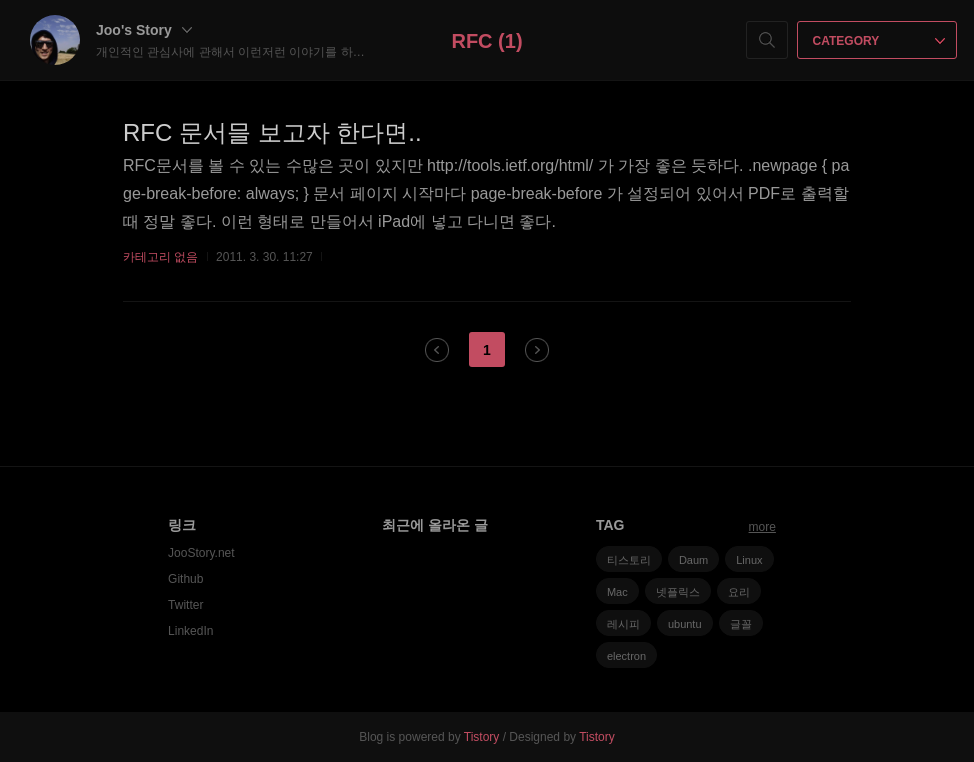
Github (185, 579)
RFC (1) (486, 41)
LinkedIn (190, 631)
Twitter (185, 605)
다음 (537, 350)
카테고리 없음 (160, 257)
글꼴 (741, 624)
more (762, 527)
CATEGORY (879, 41)
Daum (693, 560)
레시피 (623, 624)
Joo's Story (144, 30)
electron (626, 656)
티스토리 (629, 560)
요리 (739, 592)
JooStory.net (201, 553)
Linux (749, 560)
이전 (437, 350)
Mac (617, 592)
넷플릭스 (678, 592)
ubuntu (685, 624)
